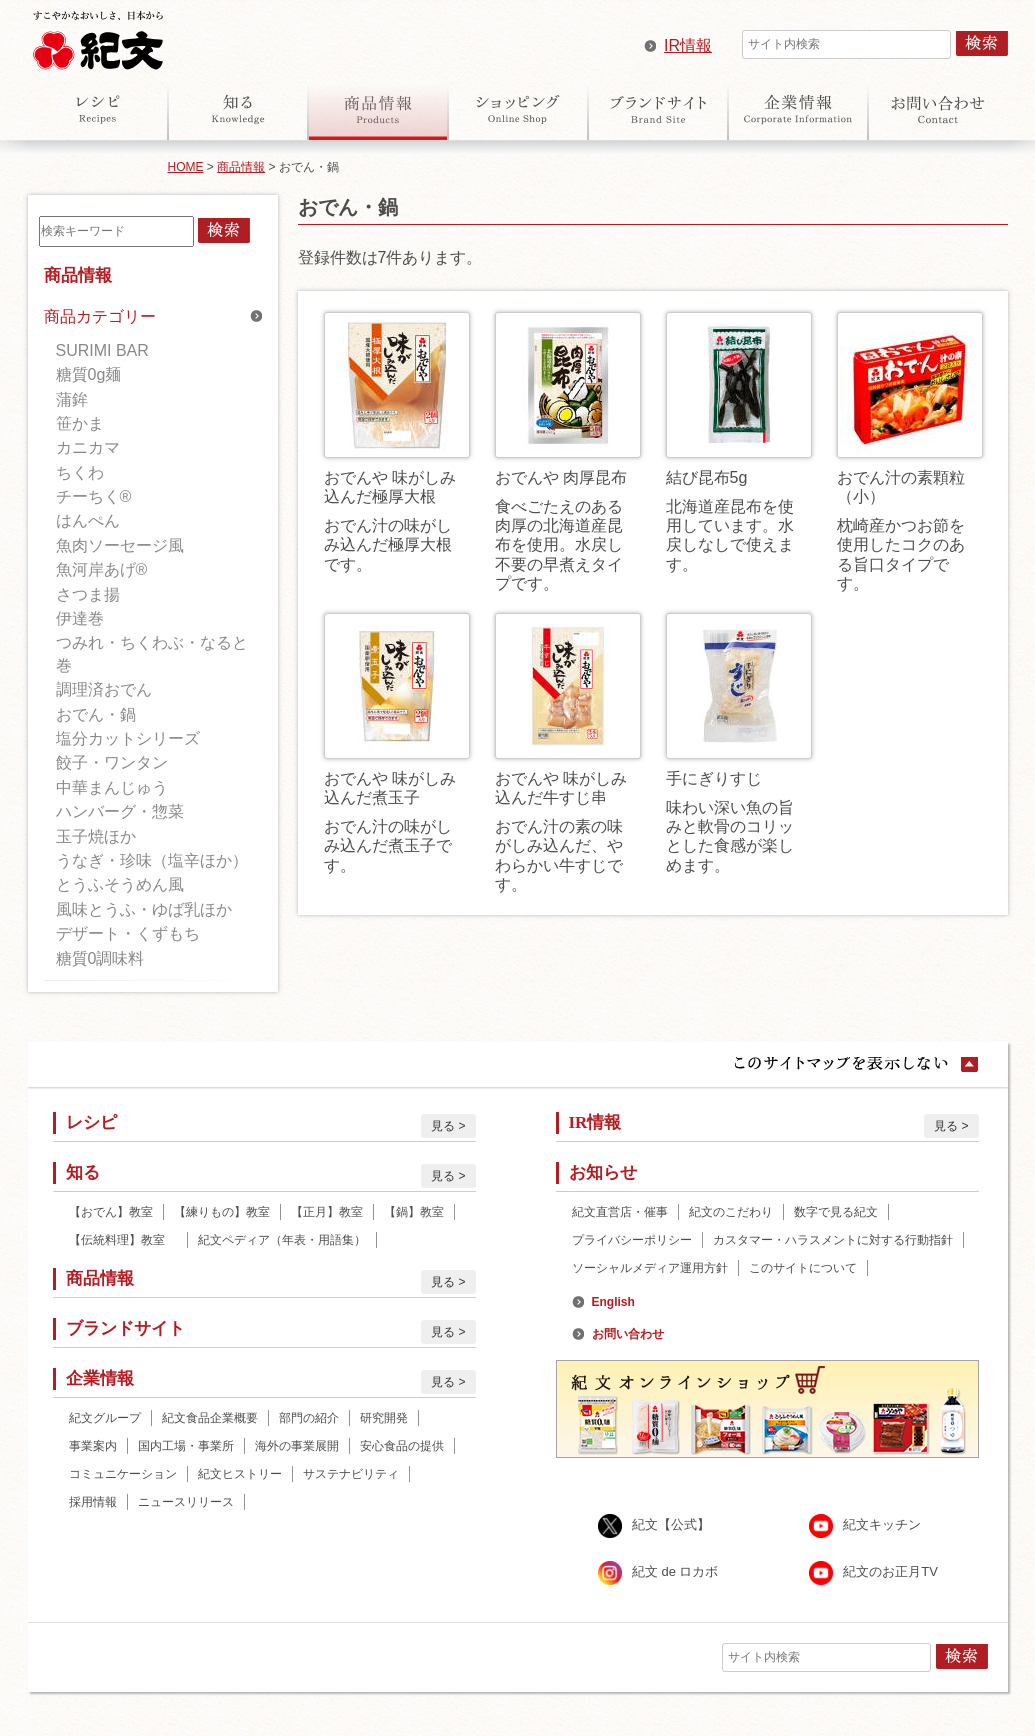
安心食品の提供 (402, 1446)
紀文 (98, 36)
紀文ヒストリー (240, 1474)
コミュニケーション (123, 1474)
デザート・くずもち (128, 933)
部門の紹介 (309, 1418)
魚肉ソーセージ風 (120, 545)
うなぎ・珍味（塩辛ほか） (152, 860)
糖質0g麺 (89, 374)
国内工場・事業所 (186, 1446)
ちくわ (80, 472)
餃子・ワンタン (112, 762)
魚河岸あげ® (102, 569)
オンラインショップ (518, 109)
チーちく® (94, 496)
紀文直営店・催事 (620, 1212)
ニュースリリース (186, 1502)
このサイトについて (803, 1268)
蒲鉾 (72, 399)
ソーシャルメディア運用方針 (650, 1268)
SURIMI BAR (102, 350)
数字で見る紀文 (836, 1212)
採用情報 (93, 1502)
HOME (186, 167)
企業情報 (798, 109)
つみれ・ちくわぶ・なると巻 (152, 653)
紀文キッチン (882, 1525)
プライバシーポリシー (632, 1240)
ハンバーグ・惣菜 (120, 811)
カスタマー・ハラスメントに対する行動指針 (833, 1240)
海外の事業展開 (297, 1446)
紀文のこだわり (731, 1212)
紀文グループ (105, 1418)
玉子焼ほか (96, 836)
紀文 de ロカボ (675, 1572)
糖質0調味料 (100, 958)
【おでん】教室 (111, 1212)
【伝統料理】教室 (123, 1240)
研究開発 (384, 1418)
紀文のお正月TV (890, 1572)
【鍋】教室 (414, 1212)
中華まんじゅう (112, 787)
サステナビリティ (351, 1474)
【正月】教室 (327, 1212)
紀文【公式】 (671, 1525)
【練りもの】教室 (222, 1212)
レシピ (98, 109)
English (613, 1302)
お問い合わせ (938, 109)
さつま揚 (88, 594)
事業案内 (93, 1446)
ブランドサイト (658, 109)
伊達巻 (80, 618)
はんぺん (88, 520)
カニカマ (88, 447)
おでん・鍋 (96, 714)
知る (238, 109)
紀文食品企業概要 (210, 1418)
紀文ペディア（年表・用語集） (282, 1240)
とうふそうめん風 (120, 884)
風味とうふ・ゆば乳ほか (144, 909)
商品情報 (378, 109)
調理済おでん (104, 689)
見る (443, 1126)
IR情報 (688, 45)
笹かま (80, 423)
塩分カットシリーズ (128, 738)
